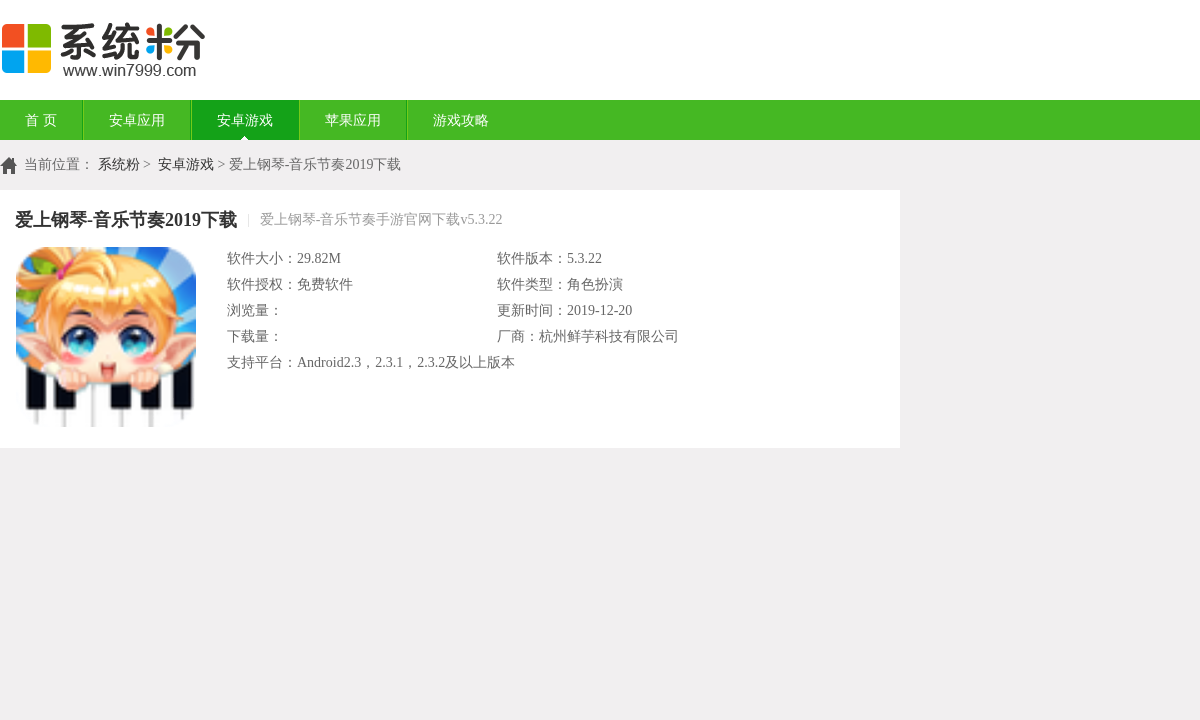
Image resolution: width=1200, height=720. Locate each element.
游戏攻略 (461, 120)
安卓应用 (137, 120)
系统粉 (119, 164)
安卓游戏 (245, 120)
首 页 (41, 120)
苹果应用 (353, 120)
